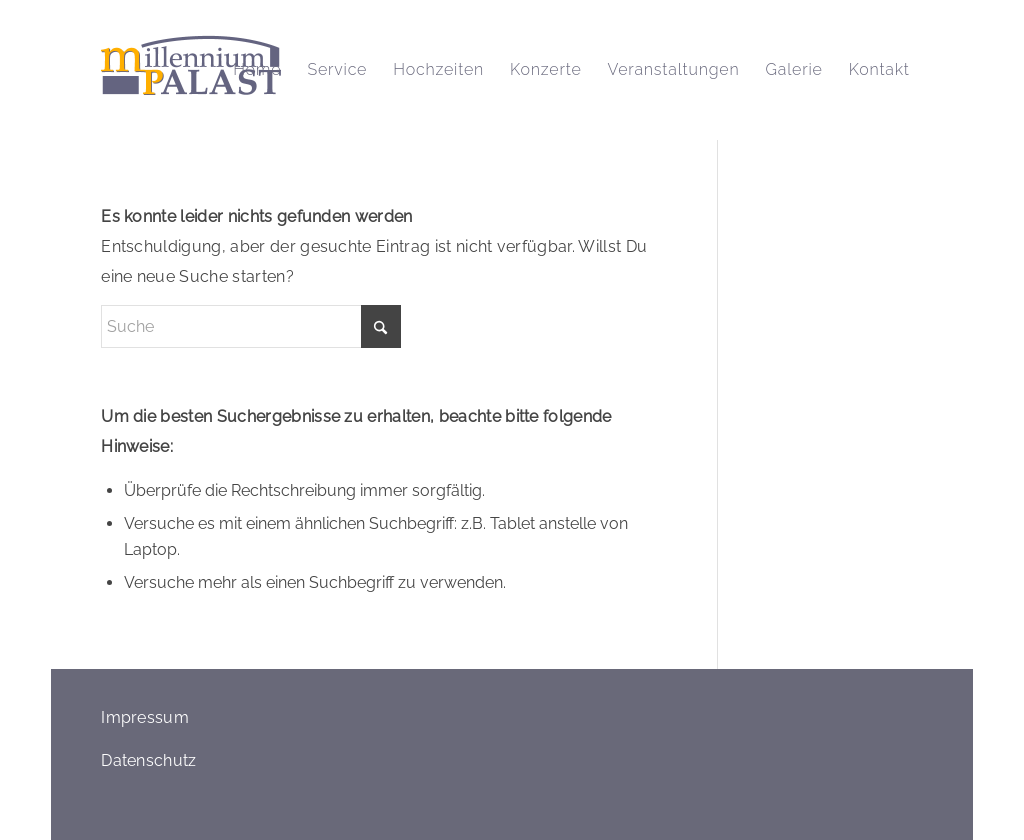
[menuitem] (257, 70)
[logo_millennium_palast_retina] (191, 70)
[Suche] (251, 326)
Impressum (145, 717)
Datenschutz (149, 760)
